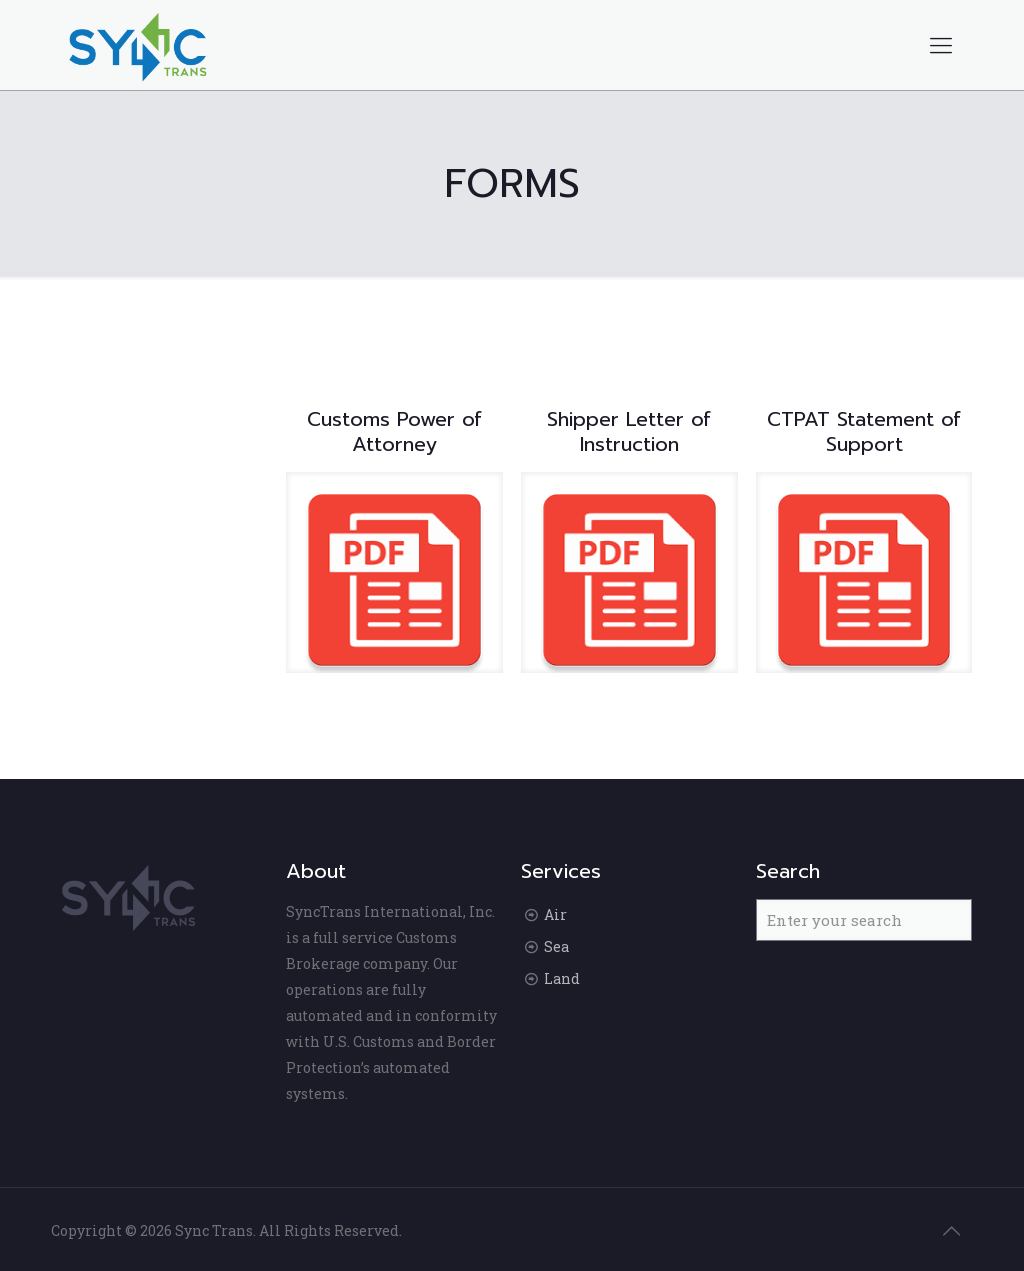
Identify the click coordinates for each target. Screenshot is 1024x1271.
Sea (556, 946)
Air (555, 914)
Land (562, 978)
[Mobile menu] (941, 45)
